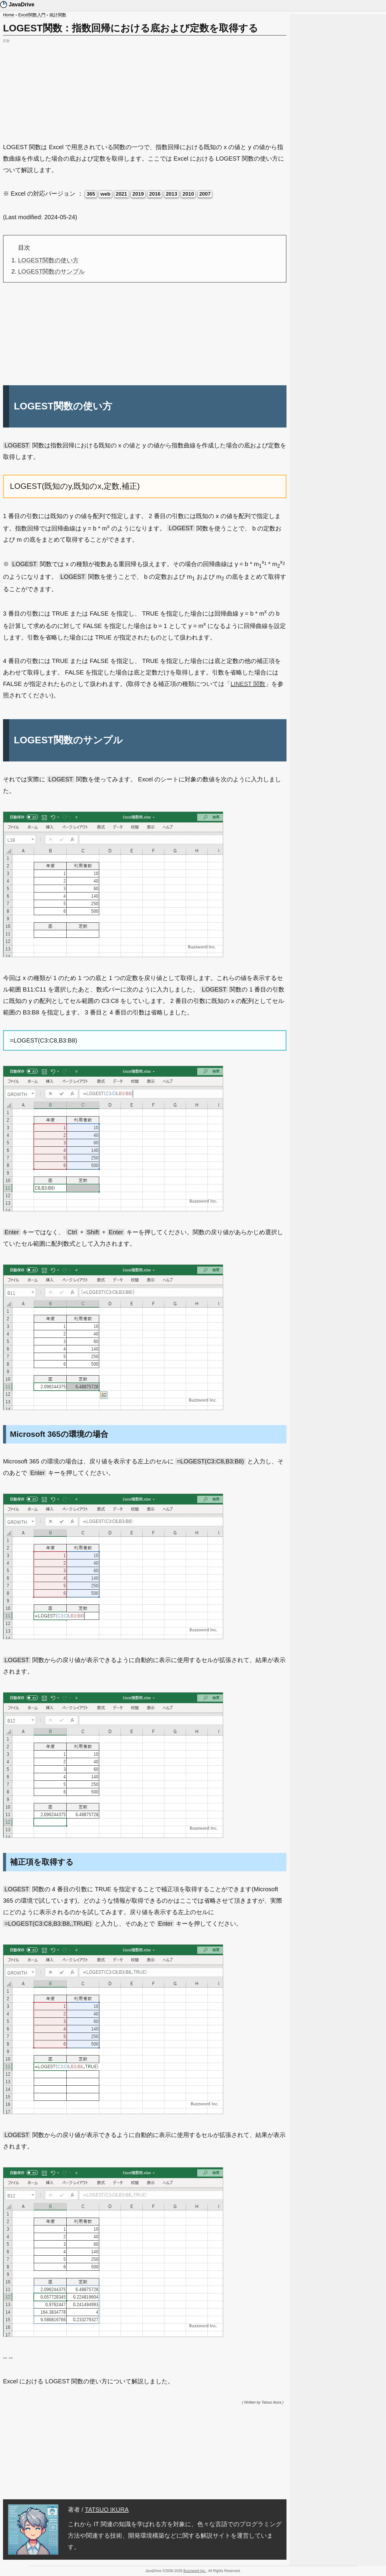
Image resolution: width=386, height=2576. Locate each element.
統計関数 (57, 14)
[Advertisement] (144, 87)
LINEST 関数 (247, 684)
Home (8, 14)
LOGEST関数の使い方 (48, 260)
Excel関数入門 (31, 14)
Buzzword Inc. (194, 2571)
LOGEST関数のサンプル (51, 271)
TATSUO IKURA (107, 2509)
